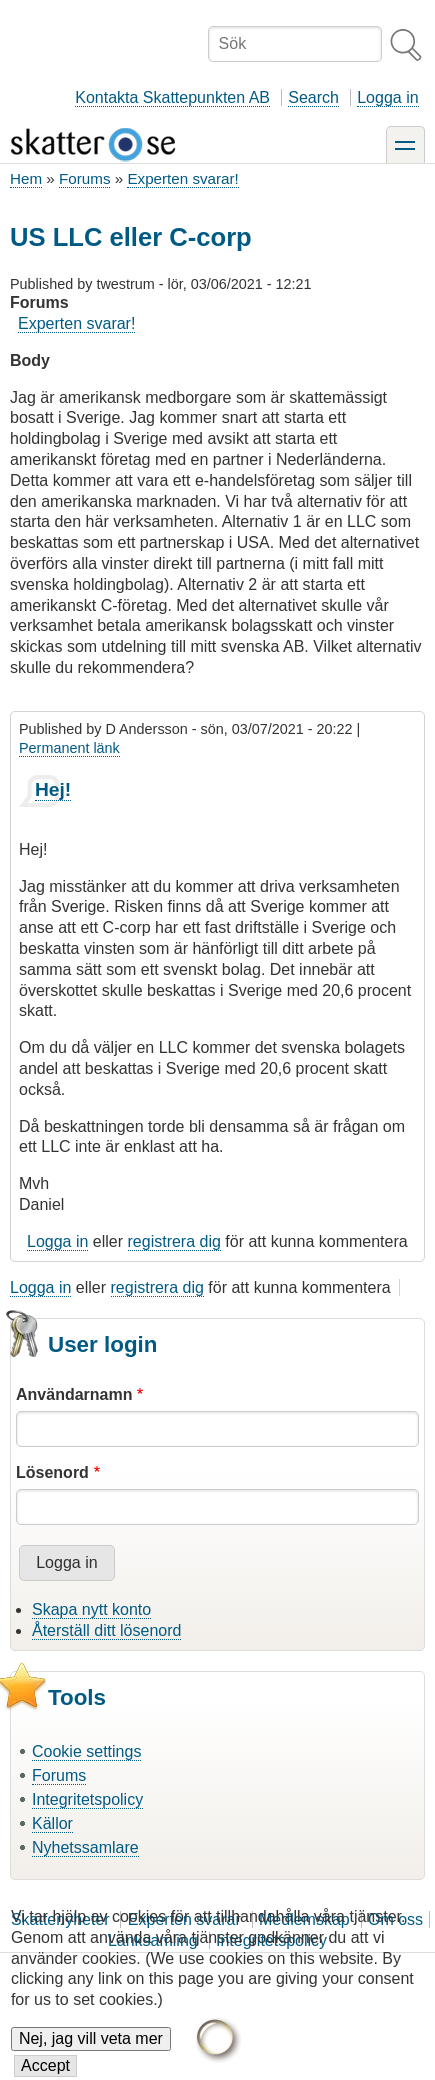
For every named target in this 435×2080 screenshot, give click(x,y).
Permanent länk (69, 748)
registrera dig (174, 1241)
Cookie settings (86, 1751)
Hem (26, 178)
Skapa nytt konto (91, 1609)
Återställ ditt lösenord (106, 1630)
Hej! (53, 789)
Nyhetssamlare (85, 1847)
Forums (84, 178)
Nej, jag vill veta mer (91, 2053)
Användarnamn (74, 1394)
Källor (52, 1823)
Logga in (387, 97)
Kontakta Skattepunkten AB (172, 97)
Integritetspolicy (87, 1799)
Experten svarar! (182, 178)
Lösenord (52, 1472)
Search (313, 97)
